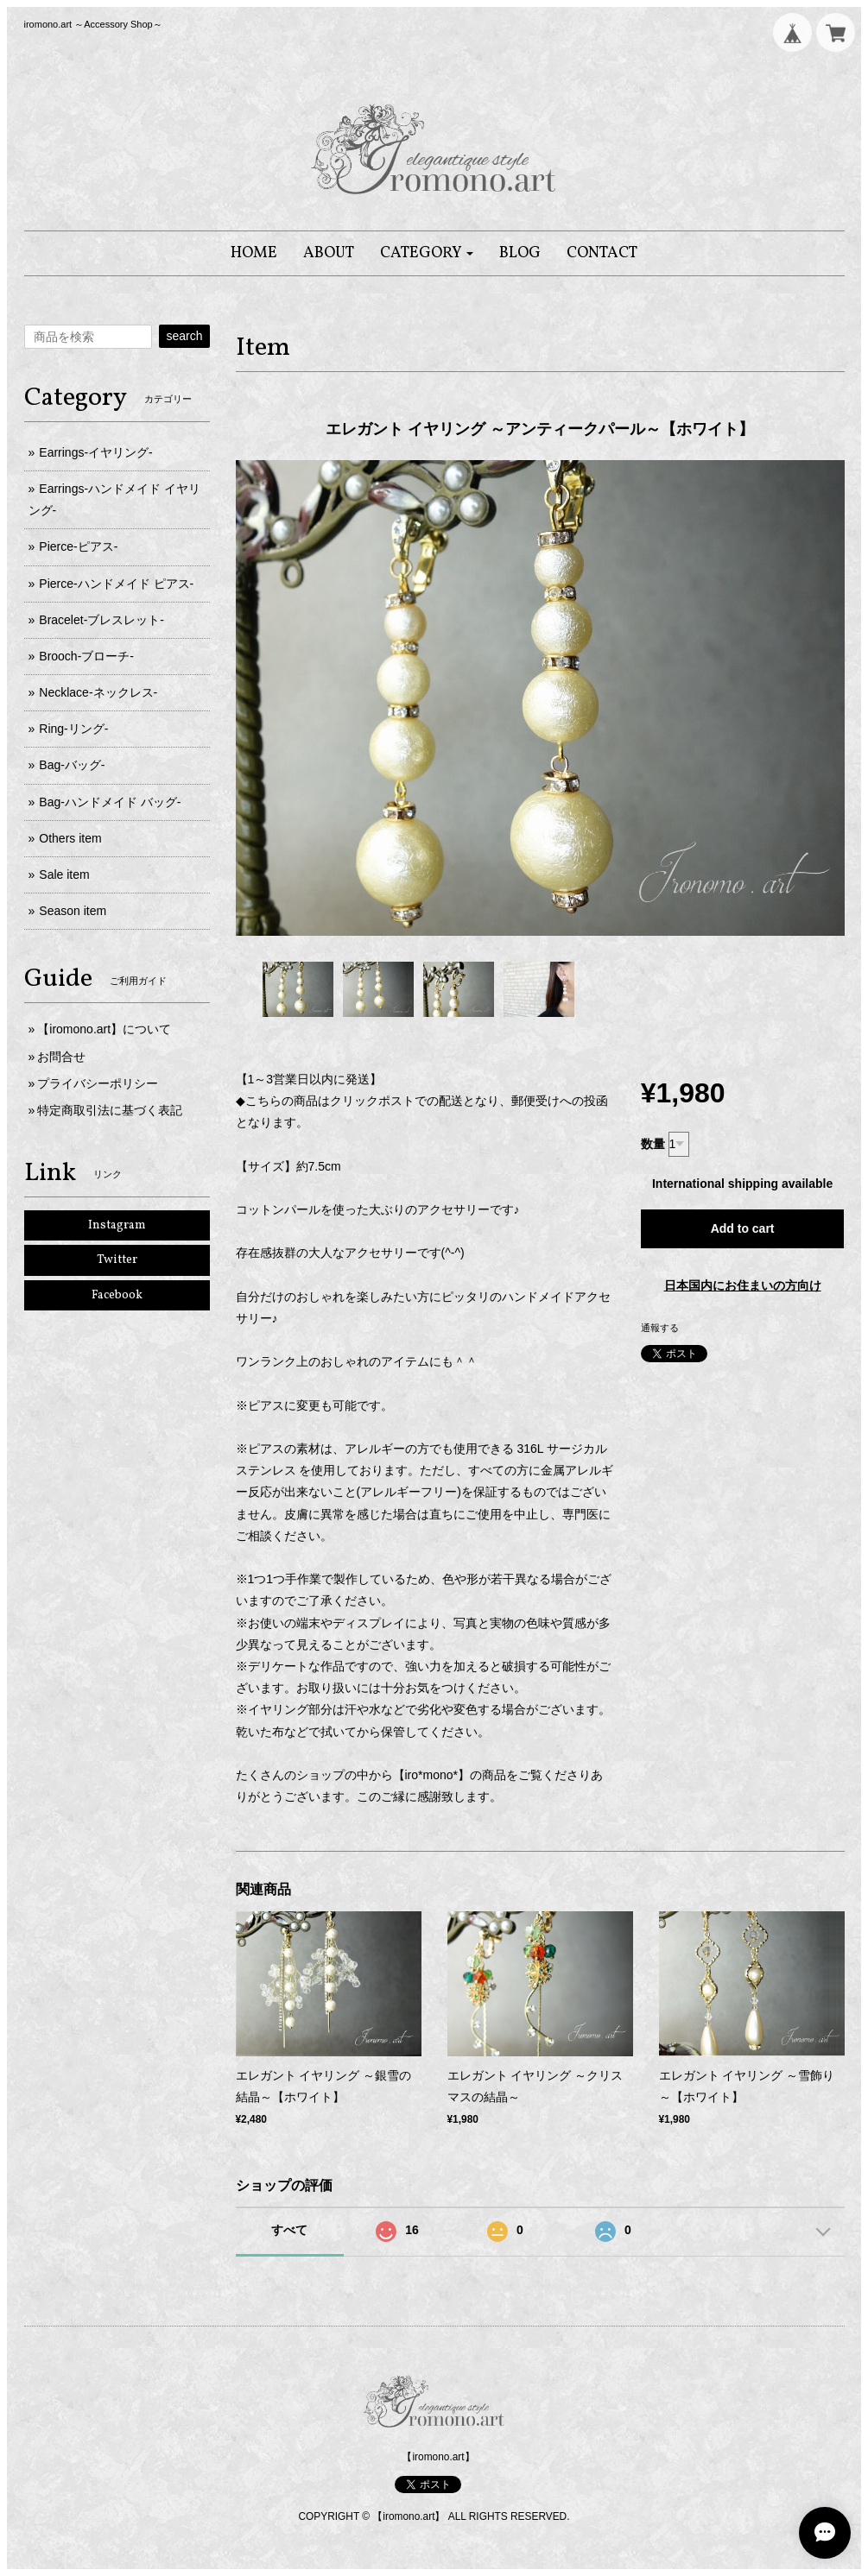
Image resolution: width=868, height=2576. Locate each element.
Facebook (117, 1295)
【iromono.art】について (104, 1029)
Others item (70, 838)
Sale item (64, 874)
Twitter (117, 1260)
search (184, 336)
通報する (660, 1328)
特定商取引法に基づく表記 (109, 1110)
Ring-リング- (73, 729)
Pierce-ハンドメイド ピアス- (116, 583)
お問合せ (61, 1057)
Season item (72, 911)
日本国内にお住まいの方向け (742, 1285)
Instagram (117, 1225)
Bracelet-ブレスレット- (101, 620)
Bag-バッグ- (72, 765)
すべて (289, 2230)
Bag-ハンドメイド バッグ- (110, 802)
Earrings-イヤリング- (95, 452)
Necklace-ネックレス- (98, 692)
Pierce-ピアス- (78, 546)
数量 (653, 1144)
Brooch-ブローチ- (86, 656)
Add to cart (743, 1228)
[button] (427, 253)
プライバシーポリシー (97, 1083)
